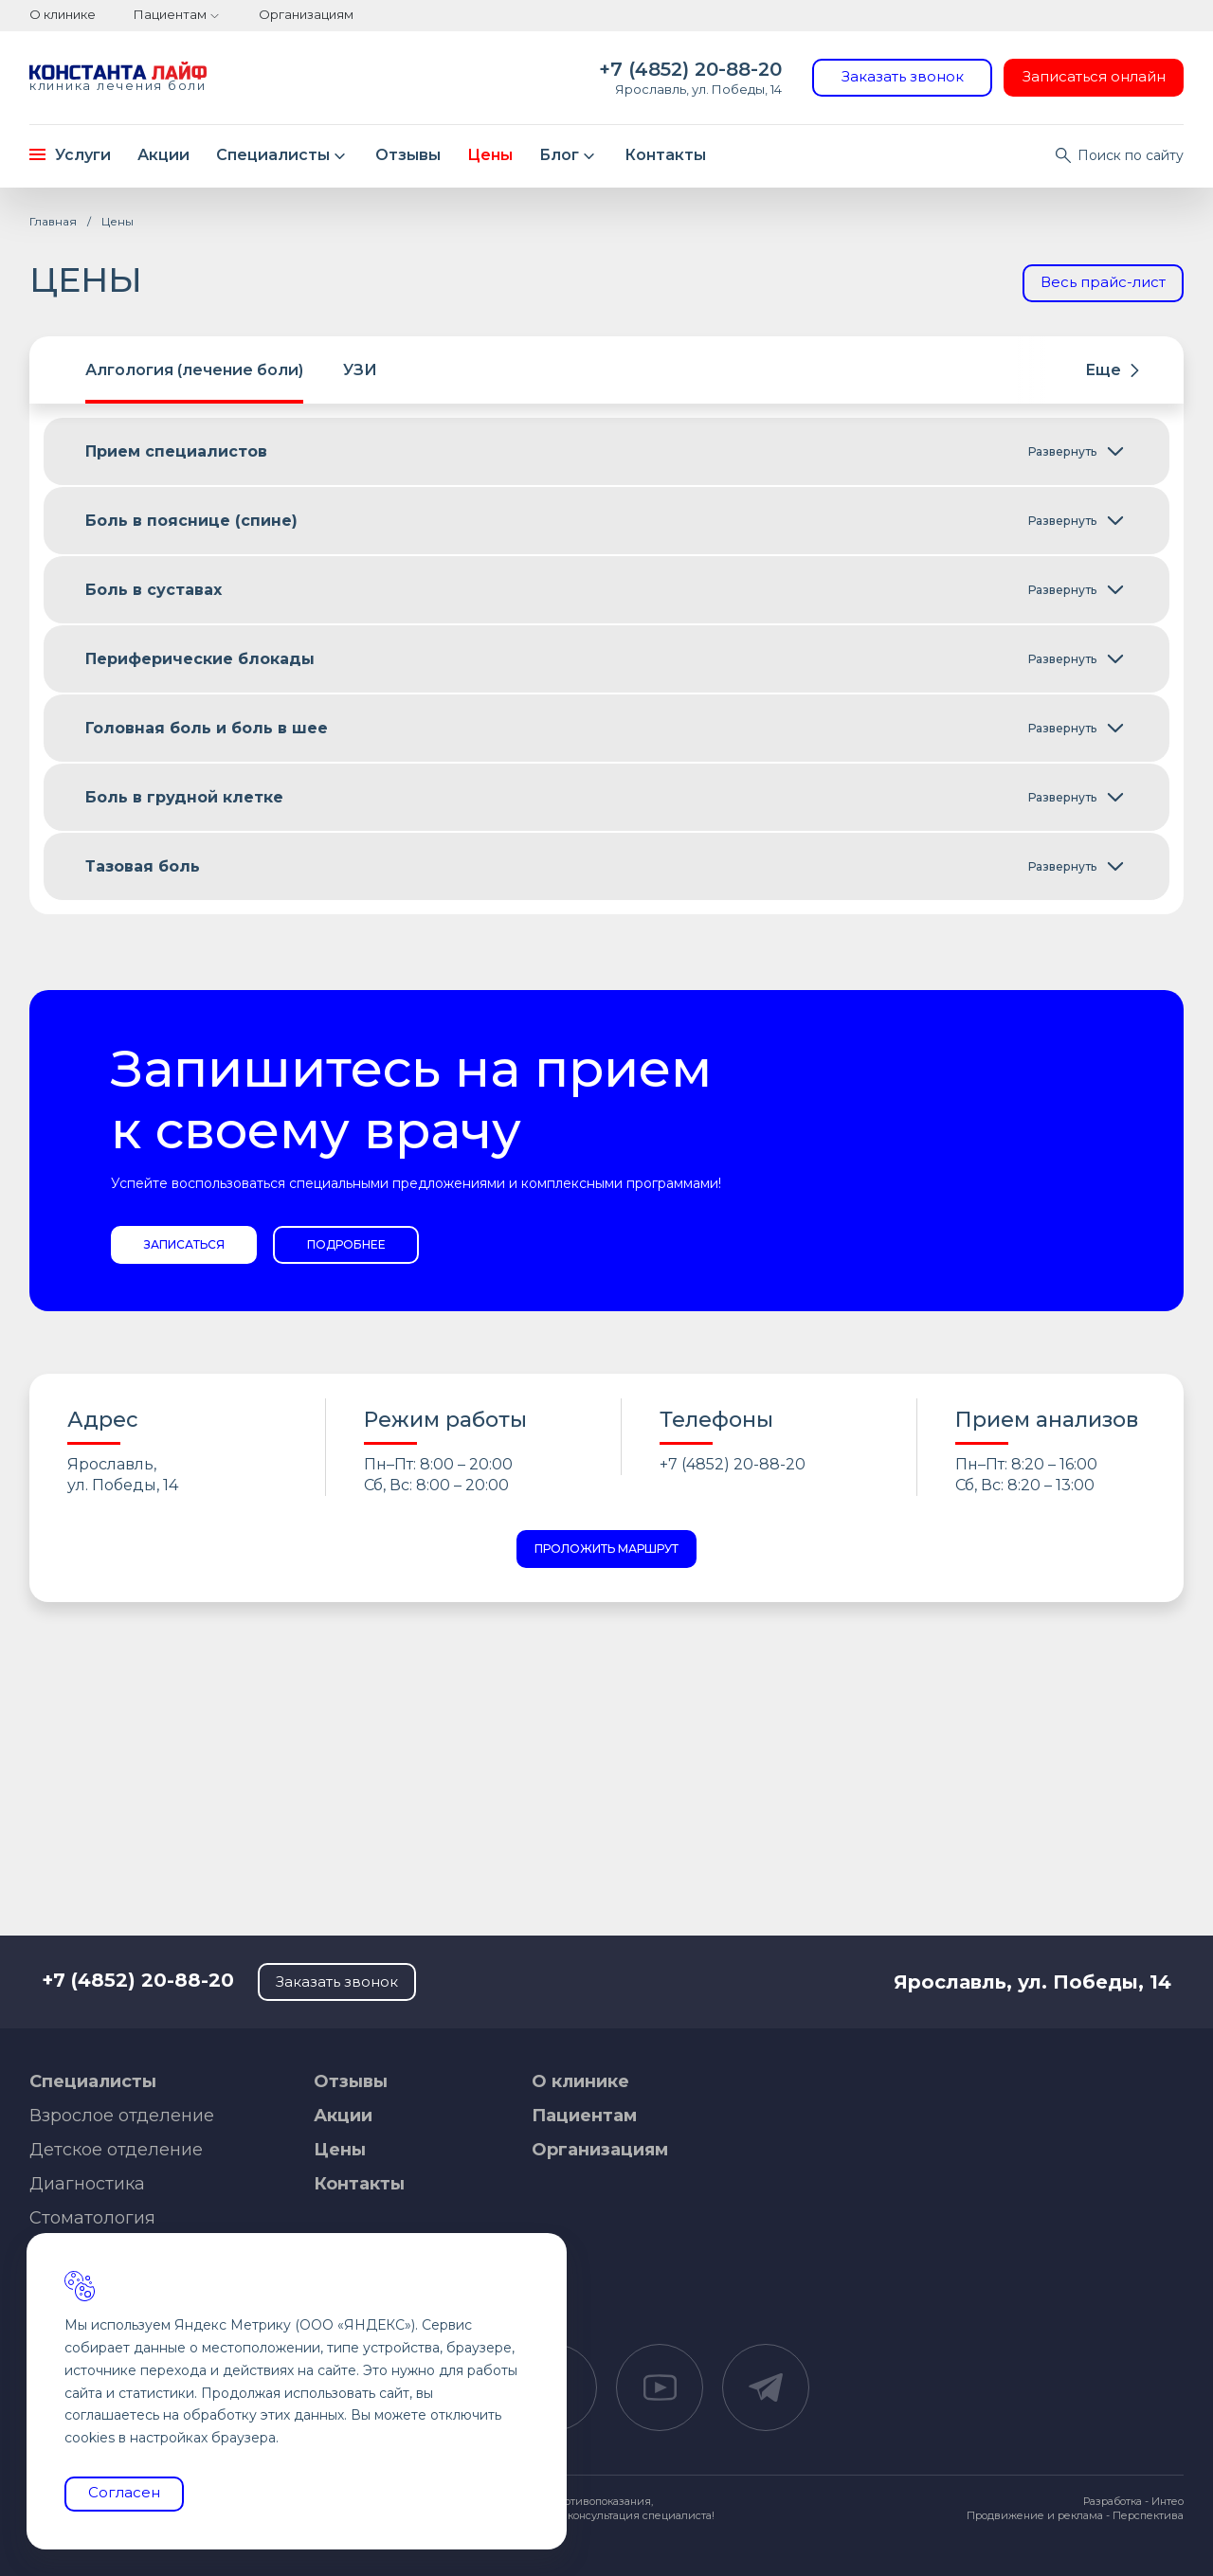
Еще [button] (1112, 370)
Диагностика (87, 2183)
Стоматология (92, 2217)
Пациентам (170, 14)
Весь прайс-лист (1103, 282)
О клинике (62, 14)
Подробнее (346, 1244)
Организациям (306, 14)
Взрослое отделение (121, 2115)
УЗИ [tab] (360, 370)
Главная (53, 221)
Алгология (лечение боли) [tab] (194, 370)
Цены (490, 155)
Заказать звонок (903, 76)
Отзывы (408, 155)
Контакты (665, 155)
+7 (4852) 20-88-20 (690, 69)
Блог (569, 155)
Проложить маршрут (606, 1548)
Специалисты (283, 155)
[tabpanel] (606, 659)
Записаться (184, 1244)
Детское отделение (116, 2149)
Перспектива (1148, 2515)
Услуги (70, 155)
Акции (163, 155)
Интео (1167, 2501)
